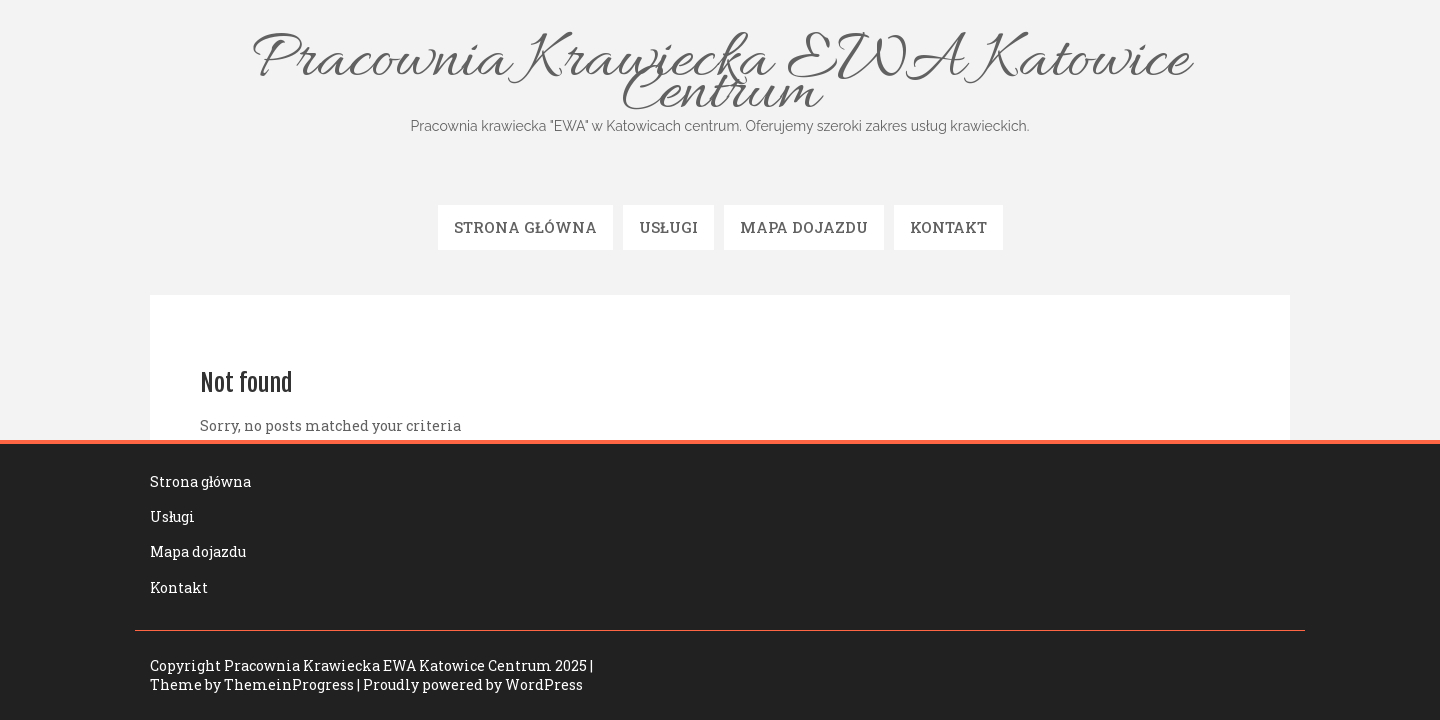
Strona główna (525, 227)
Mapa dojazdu (804, 227)
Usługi (668, 227)
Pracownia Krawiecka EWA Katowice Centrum (720, 79)
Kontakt (948, 227)
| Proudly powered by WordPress (470, 684)
